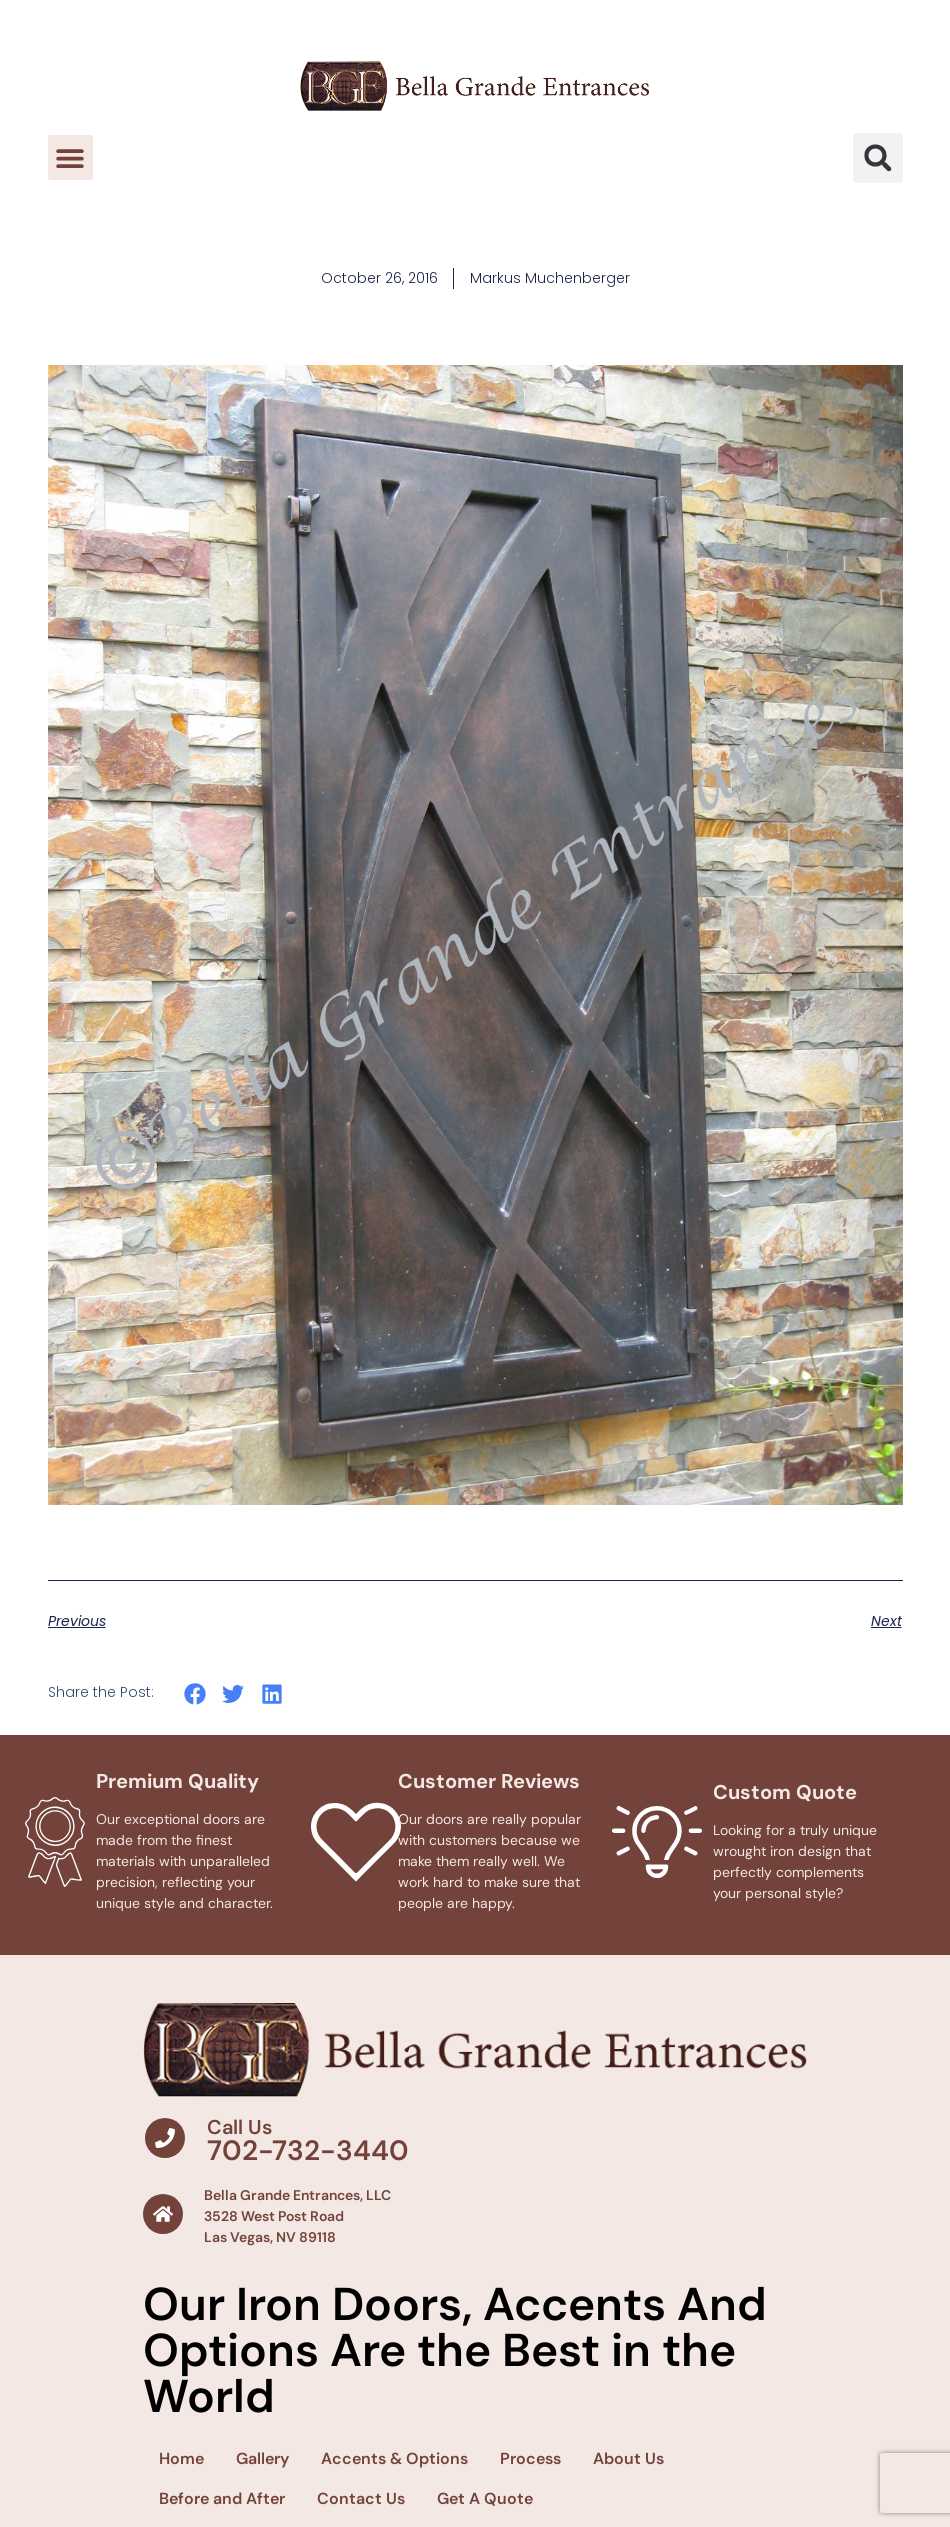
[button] (70, 157)
